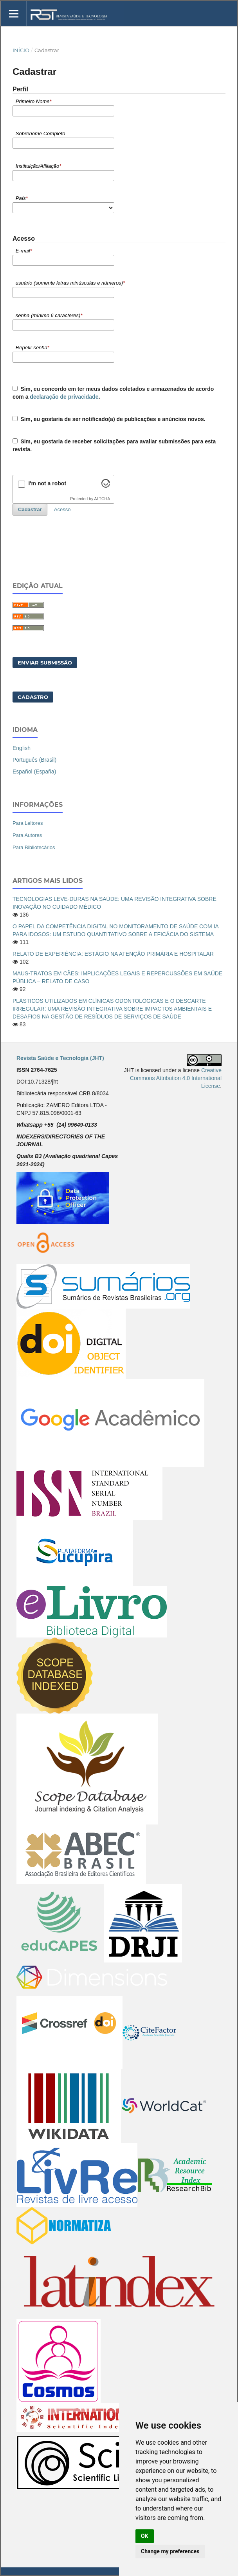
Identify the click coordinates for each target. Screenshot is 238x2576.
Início (21, 50)
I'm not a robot (47, 483)
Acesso (62, 509)
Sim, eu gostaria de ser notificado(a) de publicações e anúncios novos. (109, 419)
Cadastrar (30, 509)
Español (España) (34, 771)
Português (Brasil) (34, 760)
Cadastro (33, 697)
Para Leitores (28, 823)
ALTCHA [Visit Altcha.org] (102, 498)
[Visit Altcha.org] (105, 486)
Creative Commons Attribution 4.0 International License (176, 1078)
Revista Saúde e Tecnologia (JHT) (60, 1058)
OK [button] (144, 2536)
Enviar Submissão (45, 662)
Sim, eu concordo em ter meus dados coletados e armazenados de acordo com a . (113, 393)
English (22, 748)
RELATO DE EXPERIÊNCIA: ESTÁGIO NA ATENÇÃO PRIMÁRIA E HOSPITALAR (113, 954)
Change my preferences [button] (170, 2551)
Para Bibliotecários (34, 847)
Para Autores (27, 835)
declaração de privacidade (64, 397)
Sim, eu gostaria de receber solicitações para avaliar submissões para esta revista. (114, 445)
